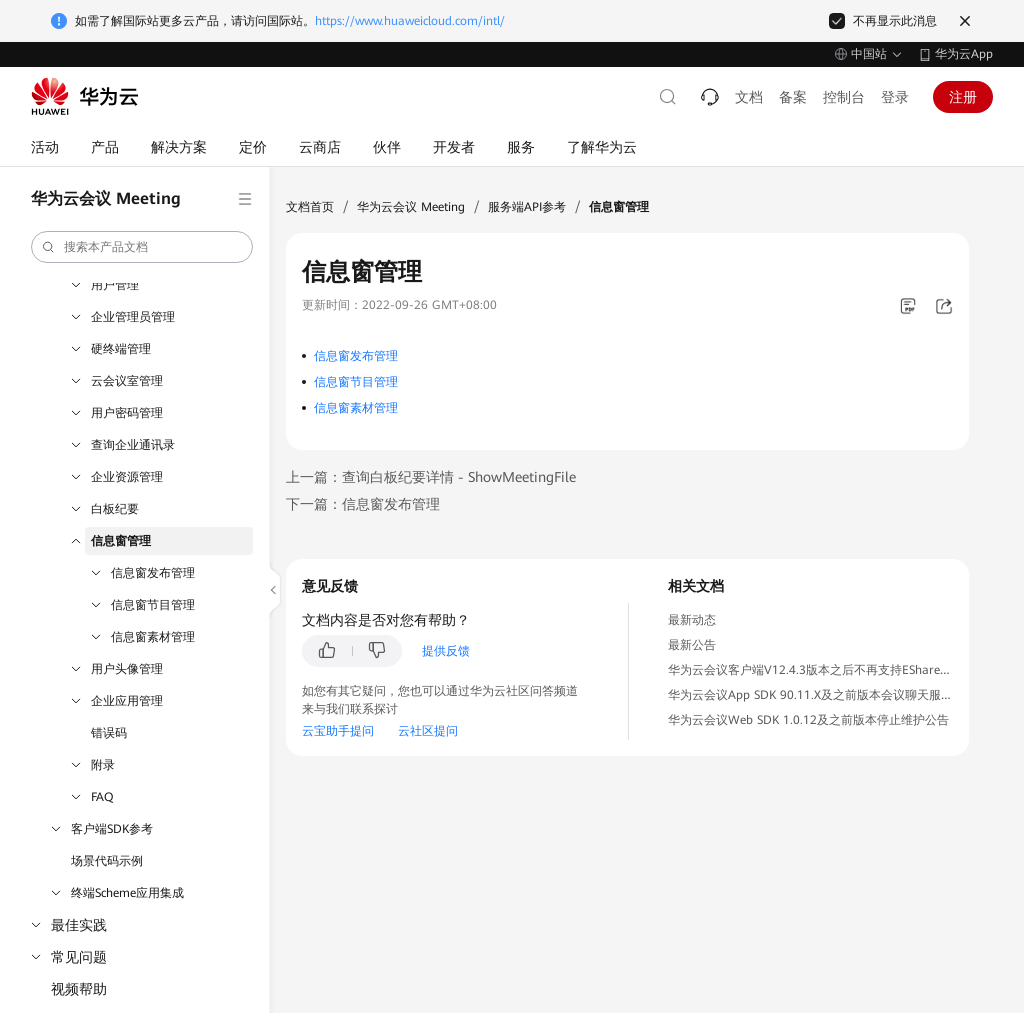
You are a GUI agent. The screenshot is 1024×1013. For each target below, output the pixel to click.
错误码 (109, 733)
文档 (749, 97)
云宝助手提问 (338, 731)
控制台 (844, 97)
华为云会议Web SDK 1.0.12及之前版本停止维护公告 (808, 720)
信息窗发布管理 (153, 573)
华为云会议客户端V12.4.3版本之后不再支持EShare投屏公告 (828, 670)
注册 (963, 97)
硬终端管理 (121, 349)
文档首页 (310, 207)
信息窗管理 (121, 541)
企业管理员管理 (133, 317)
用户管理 (115, 285)
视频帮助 (79, 989)
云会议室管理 (127, 381)
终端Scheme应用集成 (127, 893)
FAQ (102, 797)
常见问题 (79, 957)
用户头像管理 (127, 669)
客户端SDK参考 (112, 829)
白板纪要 (115, 509)
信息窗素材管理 (153, 637)
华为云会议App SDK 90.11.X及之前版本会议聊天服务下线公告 (834, 695)
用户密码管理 (127, 413)
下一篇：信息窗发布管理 (363, 504)
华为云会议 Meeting (411, 207)
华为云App (964, 54)
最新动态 (692, 620)
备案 (793, 97)
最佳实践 (79, 925)
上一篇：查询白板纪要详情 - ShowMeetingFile (431, 477)
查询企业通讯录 (133, 445)
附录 (103, 765)
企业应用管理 (127, 701)
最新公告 (692, 645)
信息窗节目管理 (153, 605)
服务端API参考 (527, 207)
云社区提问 (428, 731)
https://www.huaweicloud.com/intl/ (410, 21)
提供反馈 (446, 651)
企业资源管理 (127, 477)
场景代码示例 (107, 861)
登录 (895, 97)
